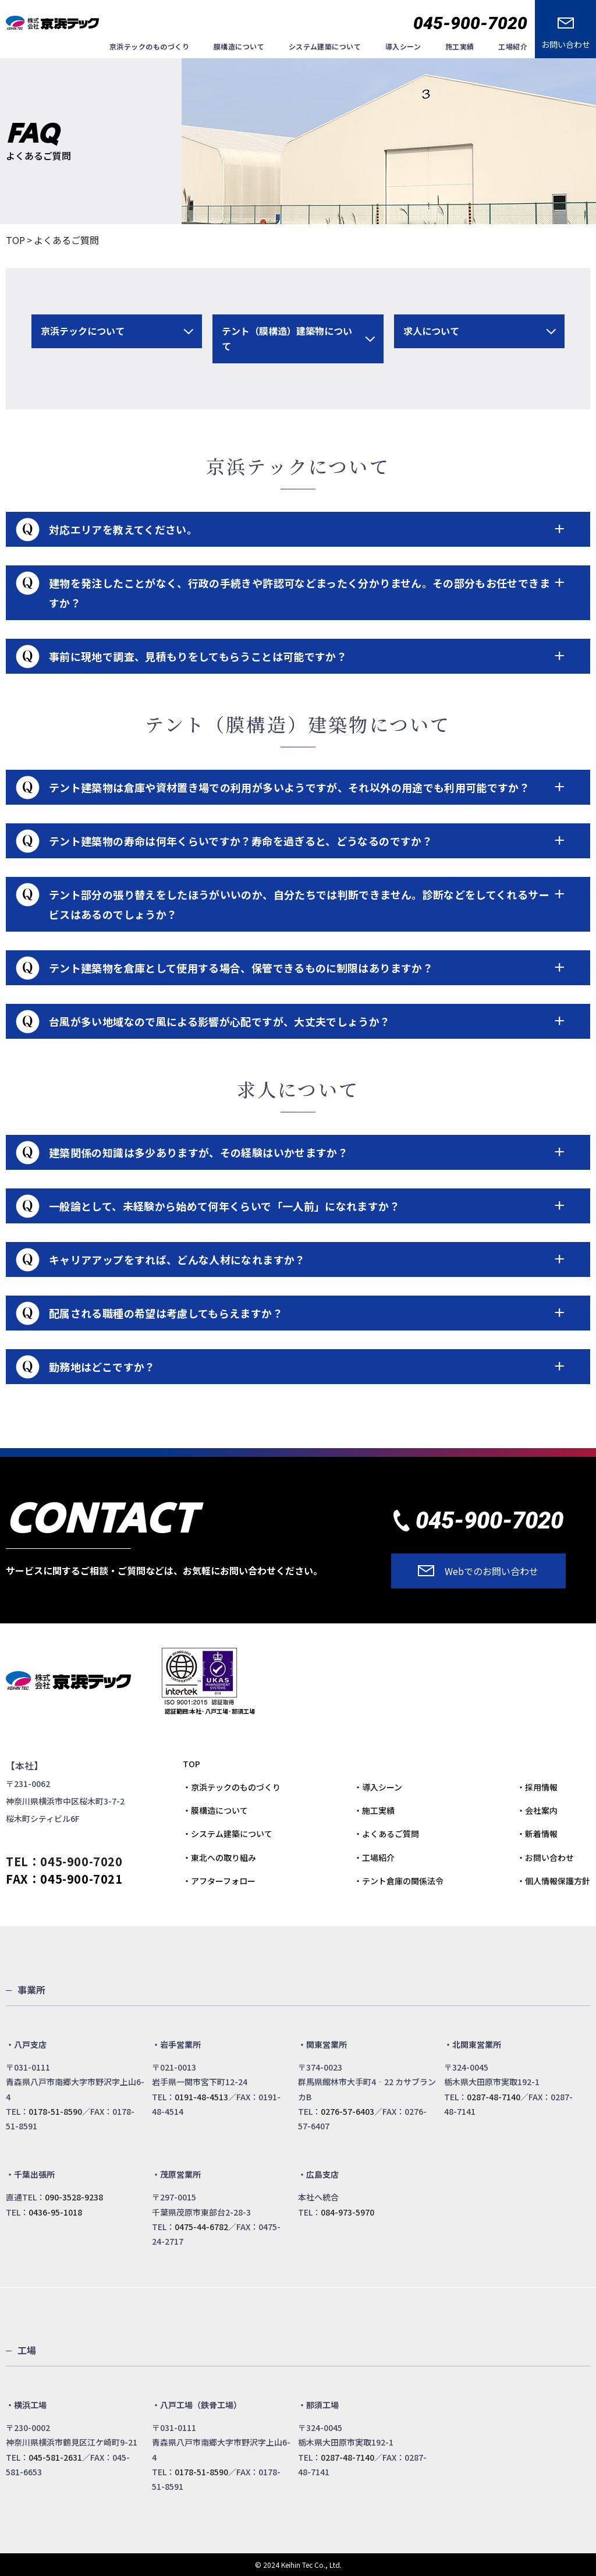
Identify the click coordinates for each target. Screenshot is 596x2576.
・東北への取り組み (219, 1857)
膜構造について (239, 46)
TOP (15, 240)
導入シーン (403, 46)
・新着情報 (537, 1833)
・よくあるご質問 (386, 1833)
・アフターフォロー (219, 1881)
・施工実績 (374, 1810)
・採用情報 (537, 1787)
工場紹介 (512, 46)
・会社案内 (537, 1810)
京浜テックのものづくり (149, 46)
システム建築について (325, 46)
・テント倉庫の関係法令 (399, 1881)
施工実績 (459, 46)
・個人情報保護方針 (553, 1881)
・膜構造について (215, 1810)
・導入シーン (378, 1787)
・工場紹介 (374, 1857)
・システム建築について (227, 1833)
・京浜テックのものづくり (232, 1787)
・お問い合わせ (545, 1857)
